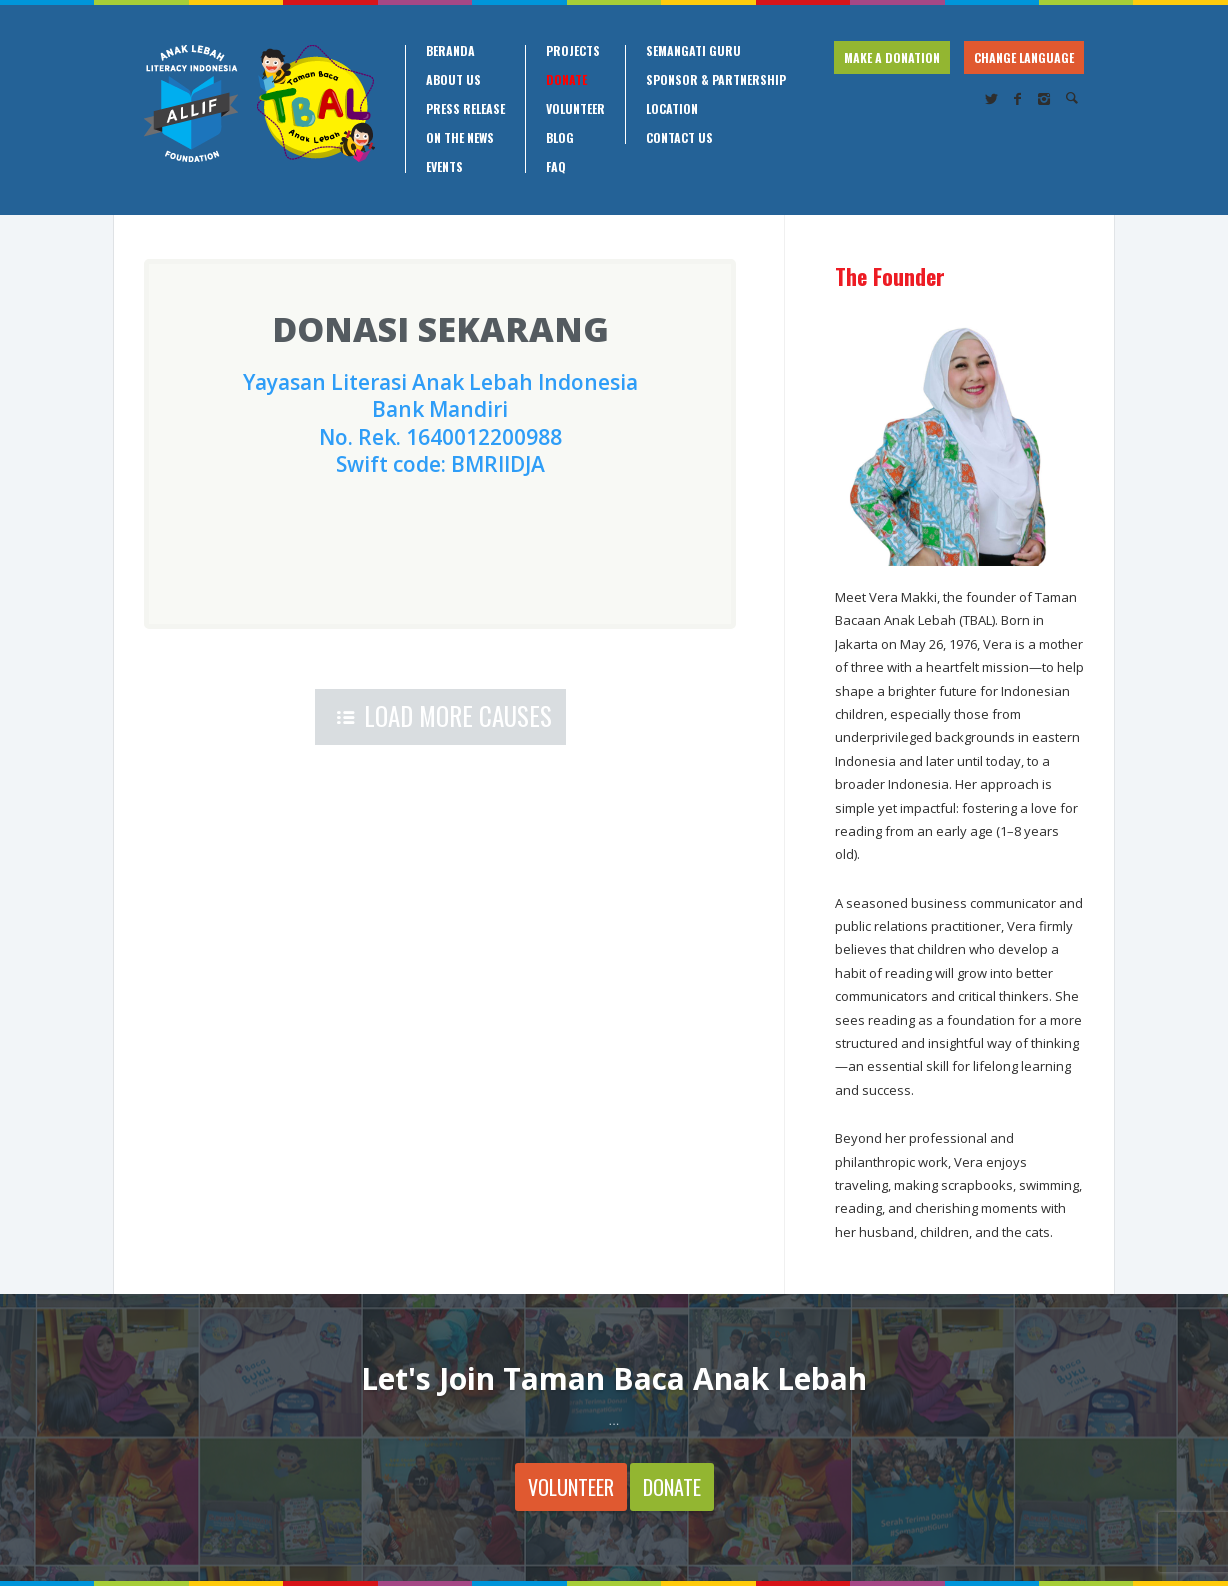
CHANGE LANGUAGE (1024, 57)
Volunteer (575, 109)
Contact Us (679, 138)
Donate (566, 80)
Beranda (450, 51)
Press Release (465, 109)
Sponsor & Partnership (716, 80)
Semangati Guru (693, 51)
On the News (460, 138)
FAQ (556, 167)
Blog (560, 138)
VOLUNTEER (571, 1487)
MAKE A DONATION (892, 57)
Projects (573, 51)
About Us (453, 80)
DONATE (672, 1487)
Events (444, 167)
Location (672, 109)
